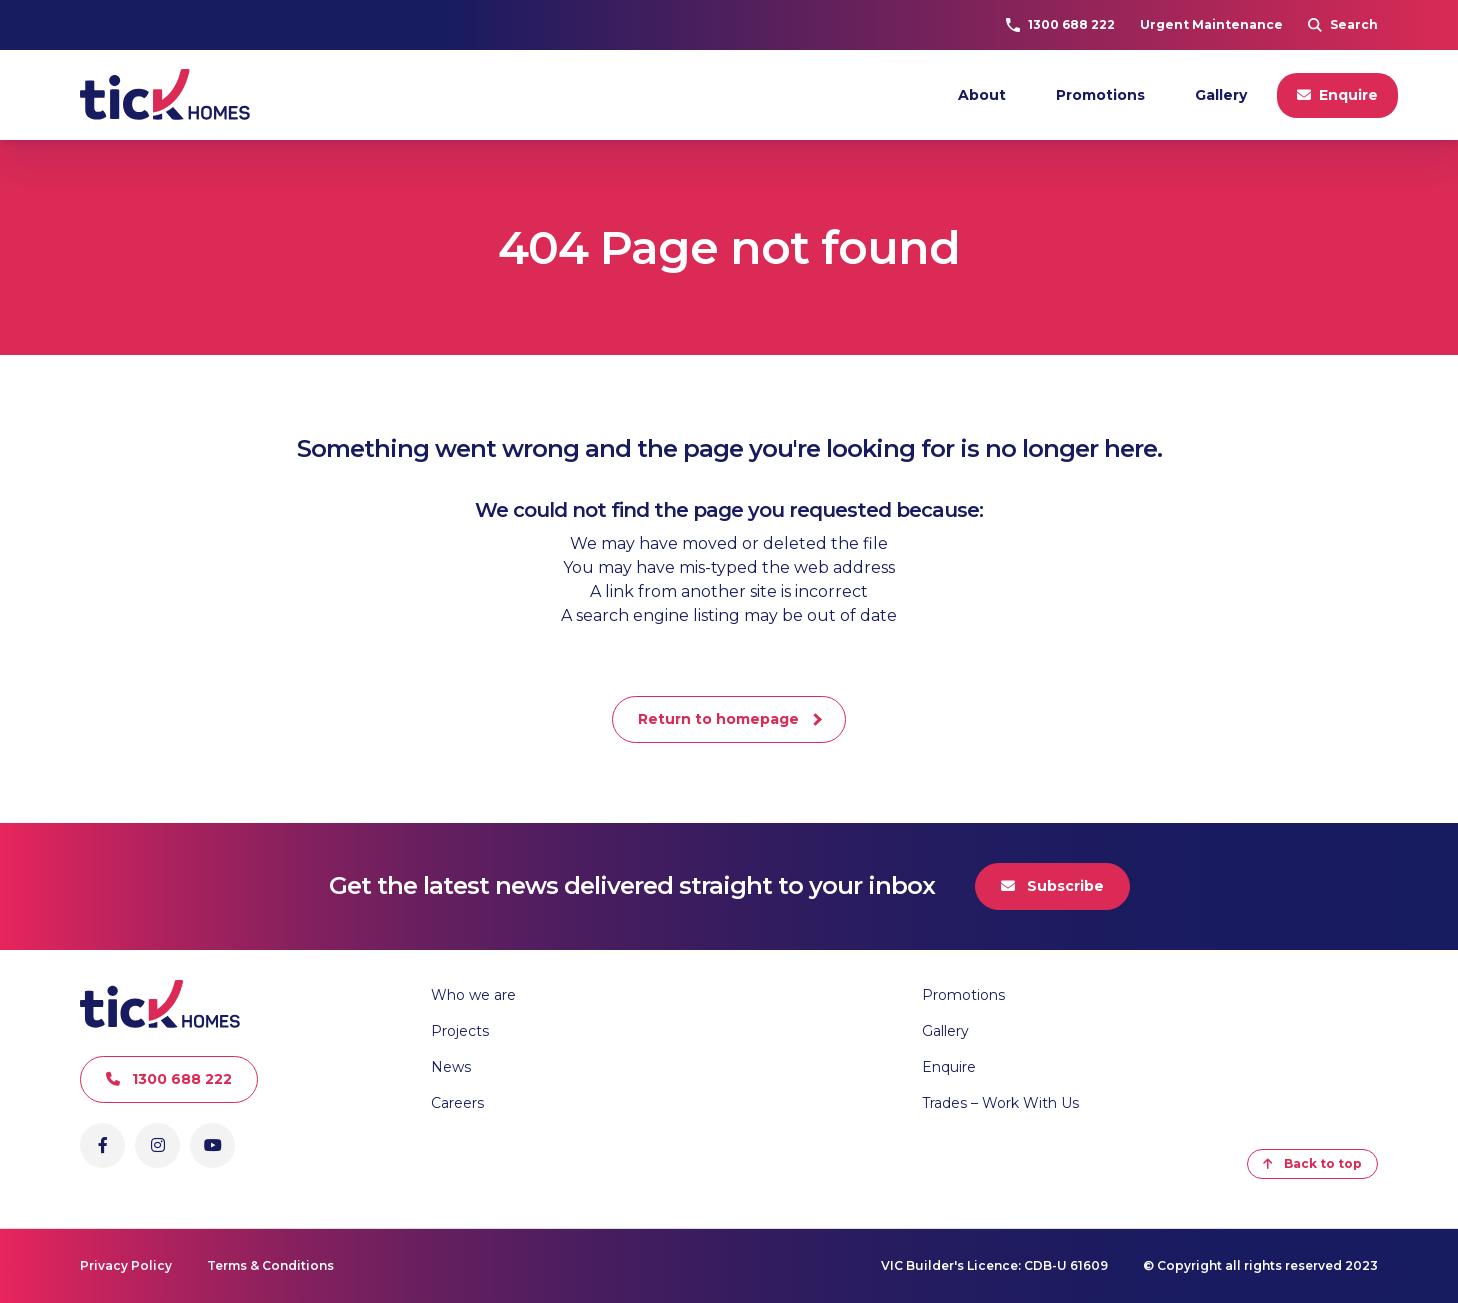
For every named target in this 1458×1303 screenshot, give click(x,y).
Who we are (473, 995)
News (451, 1067)
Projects (460, 1031)
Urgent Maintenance (1211, 24)
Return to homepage (718, 719)
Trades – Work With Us (1000, 1103)
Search (1343, 24)
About (982, 95)
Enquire (1337, 95)
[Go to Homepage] (165, 95)
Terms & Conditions (270, 1265)
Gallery (1221, 95)
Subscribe (1052, 886)
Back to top (1312, 1163)
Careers (457, 1103)
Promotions (1100, 95)
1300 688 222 (1060, 24)
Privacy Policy (126, 1265)
